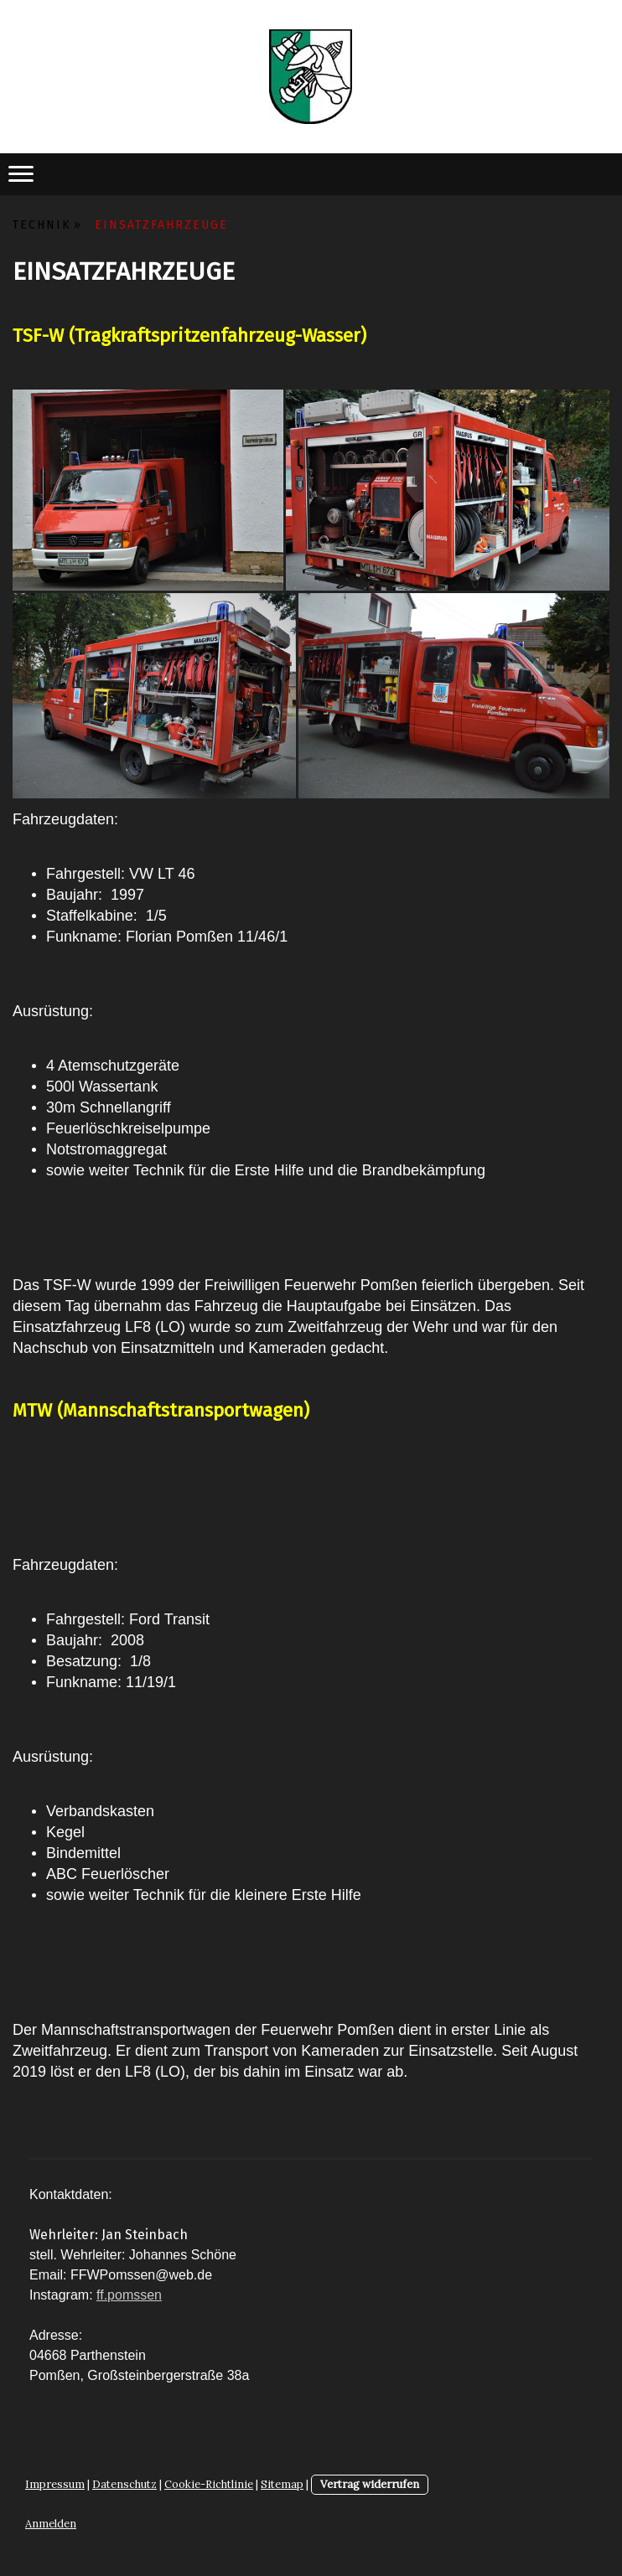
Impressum (55, 2484)
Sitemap (282, 2484)
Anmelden (50, 2524)
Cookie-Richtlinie (208, 2484)
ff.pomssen (129, 2295)
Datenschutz (124, 2484)
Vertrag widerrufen (369, 2484)
